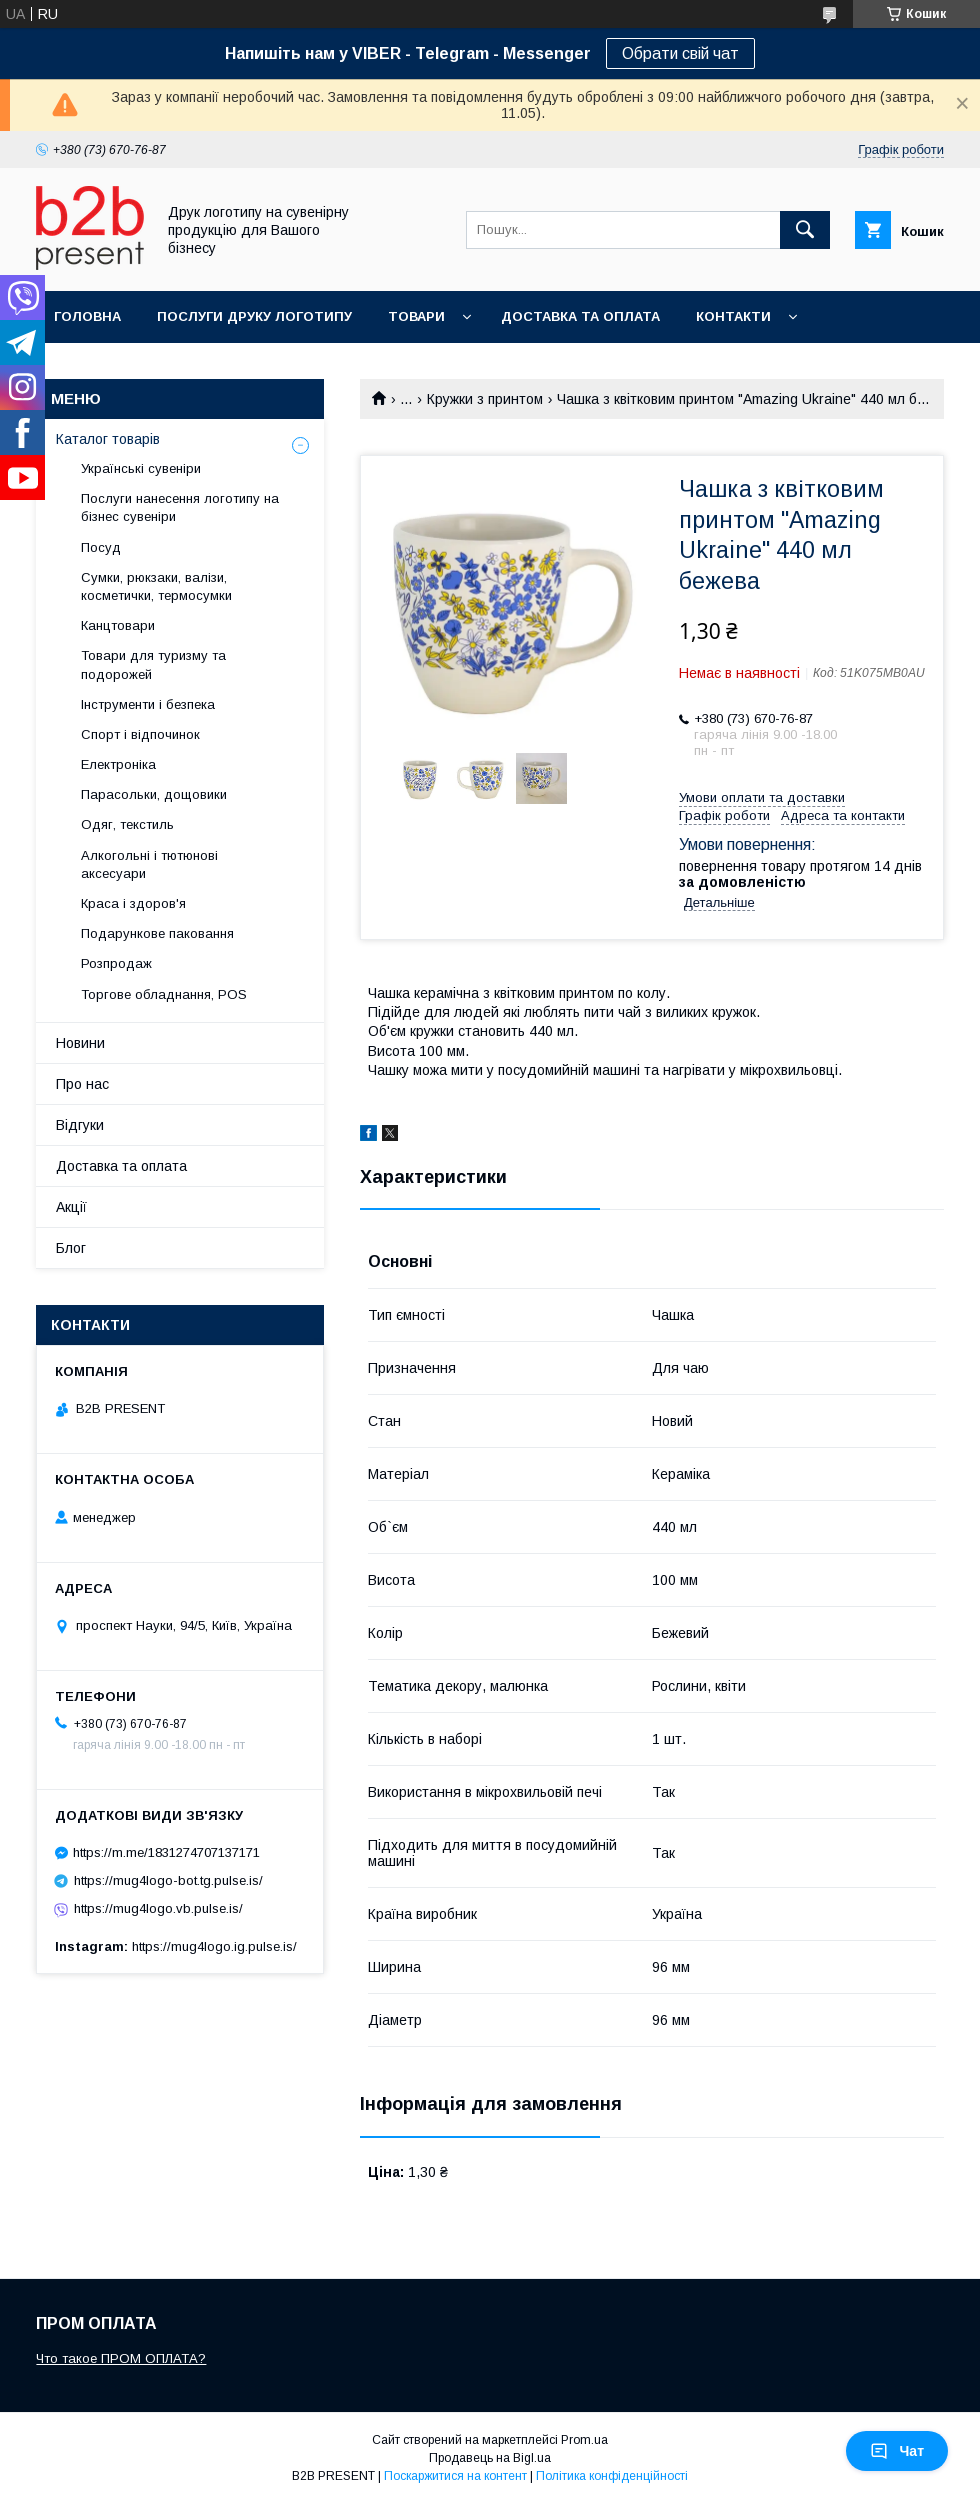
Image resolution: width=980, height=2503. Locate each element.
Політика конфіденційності (612, 2476)
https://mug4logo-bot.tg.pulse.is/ (168, 1880)
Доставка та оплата (580, 316)
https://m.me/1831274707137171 (166, 1852)
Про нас (82, 1084)
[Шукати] (805, 230)
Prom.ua (584, 2440)
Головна (87, 316)
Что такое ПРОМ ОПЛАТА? (121, 2358)
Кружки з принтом (485, 399)
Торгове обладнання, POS (164, 994)
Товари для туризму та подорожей (153, 664)
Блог (71, 1248)
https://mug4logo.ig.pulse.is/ (214, 1946)
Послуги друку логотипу (254, 316)
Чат (897, 2451)
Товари (416, 316)
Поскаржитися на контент (455, 2476)
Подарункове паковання (157, 933)
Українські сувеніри (141, 468)
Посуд (101, 547)
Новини (80, 1043)
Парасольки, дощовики (154, 794)
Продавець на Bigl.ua (490, 2458)
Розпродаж (116, 963)
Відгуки (80, 1125)
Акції (71, 1207)
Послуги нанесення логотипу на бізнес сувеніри (180, 507)
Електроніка (118, 764)
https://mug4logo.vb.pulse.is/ (158, 1908)
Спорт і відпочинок (140, 734)
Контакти (733, 316)
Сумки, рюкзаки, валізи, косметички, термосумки (156, 586)
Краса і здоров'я (133, 903)
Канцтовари (118, 625)
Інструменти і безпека (148, 704)
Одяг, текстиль (127, 824)
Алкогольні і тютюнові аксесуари (149, 864)
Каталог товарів (108, 439)
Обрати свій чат (680, 53)
